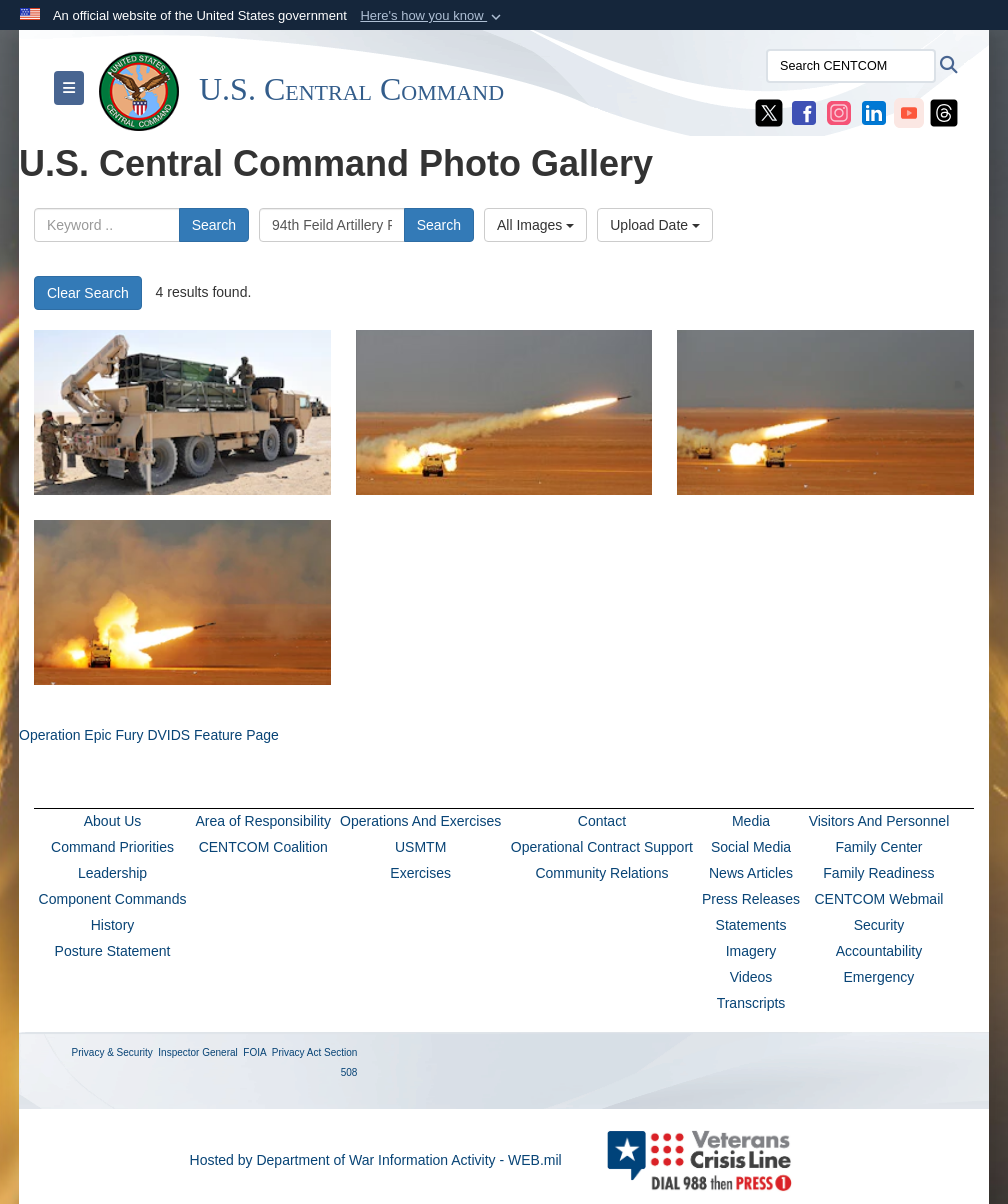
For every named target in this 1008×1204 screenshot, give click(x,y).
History (113, 925)
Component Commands (113, 899)
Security (879, 925)
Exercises (420, 873)
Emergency (879, 977)
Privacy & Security (112, 1052)
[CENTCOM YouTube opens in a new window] (909, 112)
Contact (602, 821)
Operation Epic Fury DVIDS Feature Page (149, 735)
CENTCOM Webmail (879, 899)
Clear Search (88, 293)
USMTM (420, 847)
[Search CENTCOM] (851, 66)
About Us (113, 821)
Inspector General (198, 1052)
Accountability (879, 951)
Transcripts (751, 1003)
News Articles (751, 873)
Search (214, 225)
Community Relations (601, 873)
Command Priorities (112, 847)
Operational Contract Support (602, 847)
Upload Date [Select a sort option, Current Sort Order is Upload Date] (655, 225)
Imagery (751, 951)
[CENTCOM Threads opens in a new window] (944, 112)
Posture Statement (113, 951)
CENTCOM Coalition (263, 847)
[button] (432, 16)
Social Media (751, 847)
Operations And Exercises (420, 821)
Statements (751, 925)
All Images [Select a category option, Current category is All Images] (535, 225)
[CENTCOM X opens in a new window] (769, 112)
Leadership (112, 873)
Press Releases (751, 899)
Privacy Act (296, 1052)
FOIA (254, 1052)
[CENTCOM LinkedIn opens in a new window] (874, 112)
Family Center (878, 847)
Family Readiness (878, 873)
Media (751, 821)
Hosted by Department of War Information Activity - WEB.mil (376, 1160)
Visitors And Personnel (879, 821)
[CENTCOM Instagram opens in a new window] (839, 112)
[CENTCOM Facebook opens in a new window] (804, 112)
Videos (751, 977)
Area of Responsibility (263, 821)
